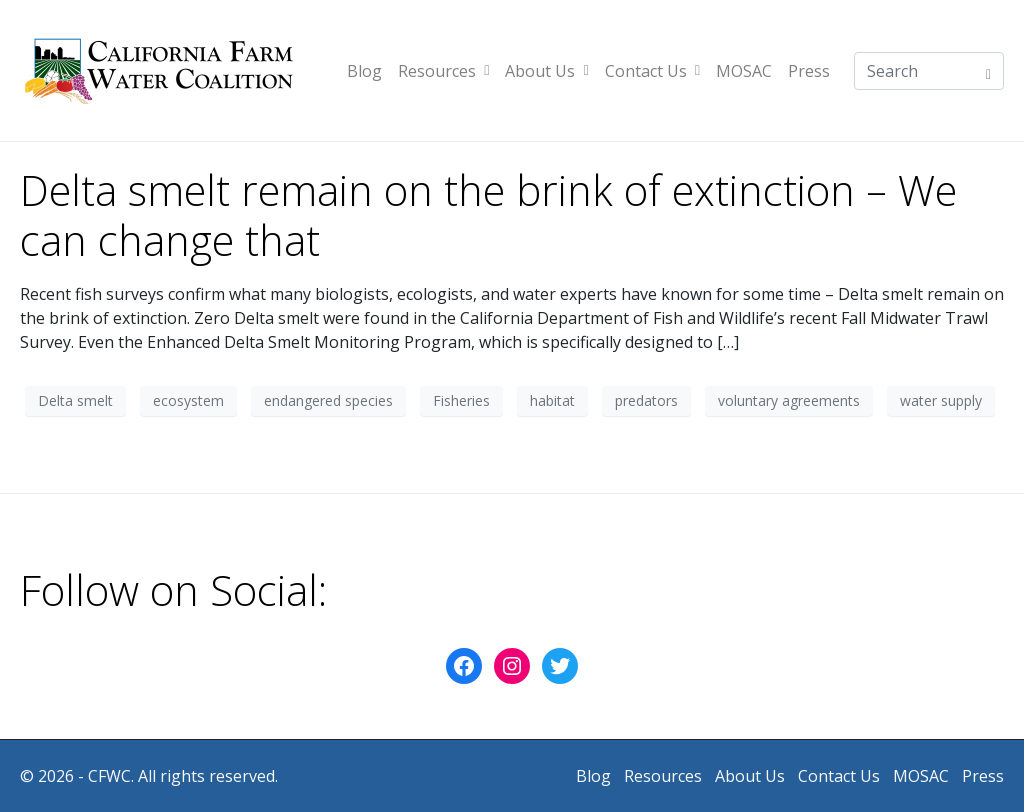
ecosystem (188, 400)
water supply (941, 400)
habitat (552, 400)
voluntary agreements (789, 400)
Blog (364, 71)
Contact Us (652, 71)
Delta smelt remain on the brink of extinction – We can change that (488, 215)
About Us (546, 71)
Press (809, 71)
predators (646, 400)
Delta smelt (75, 400)
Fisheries (461, 400)
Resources (443, 71)
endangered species (328, 400)
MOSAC (744, 71)
